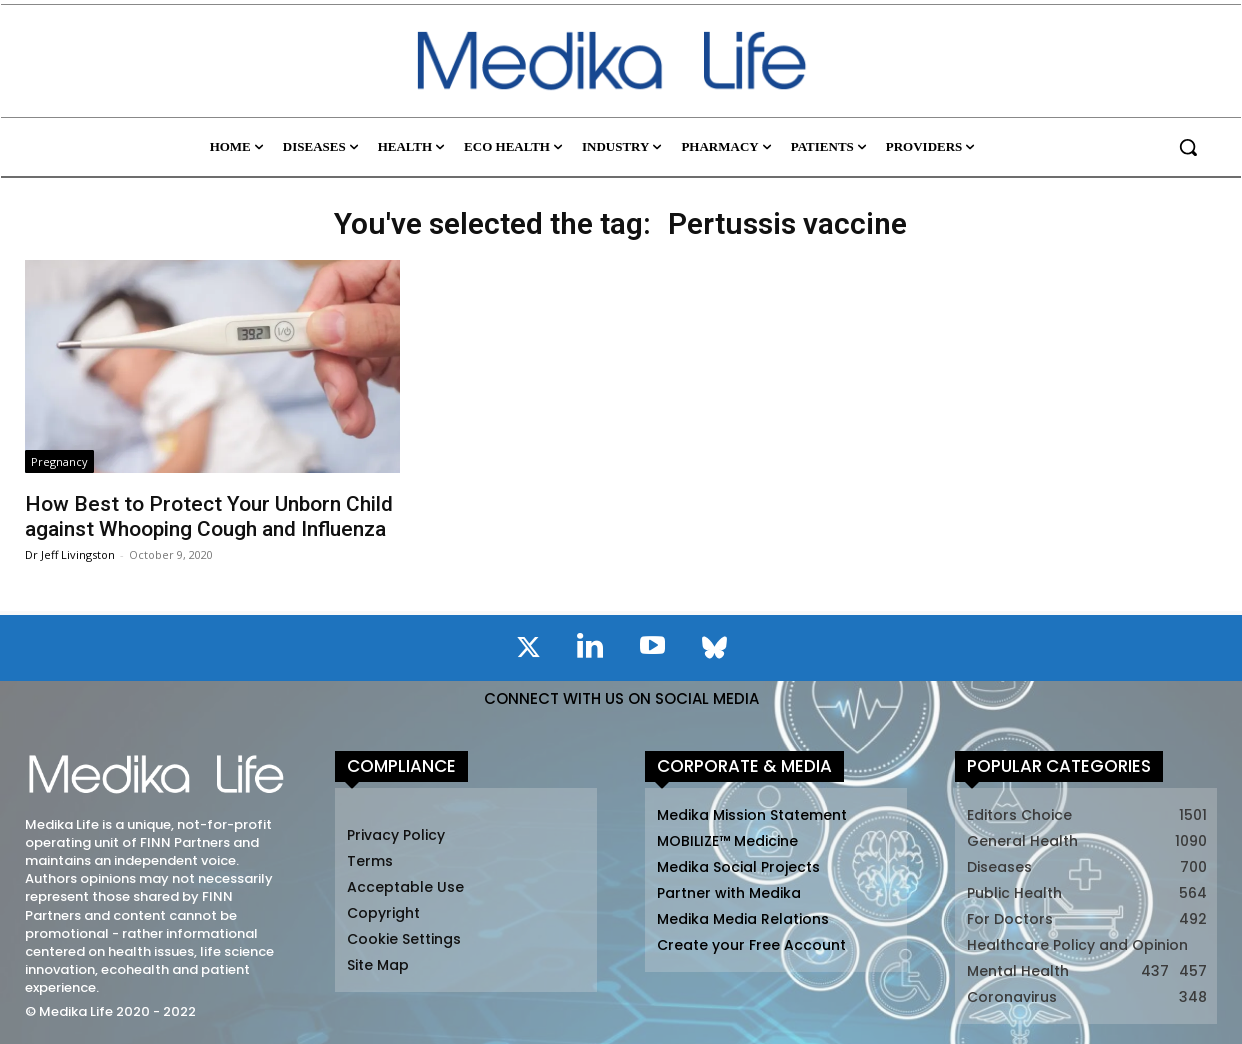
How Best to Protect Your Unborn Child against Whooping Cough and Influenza (209, 516)
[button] (1188, 147)
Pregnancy (59, 461)
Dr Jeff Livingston (70, 554)
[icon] (528, 651)
